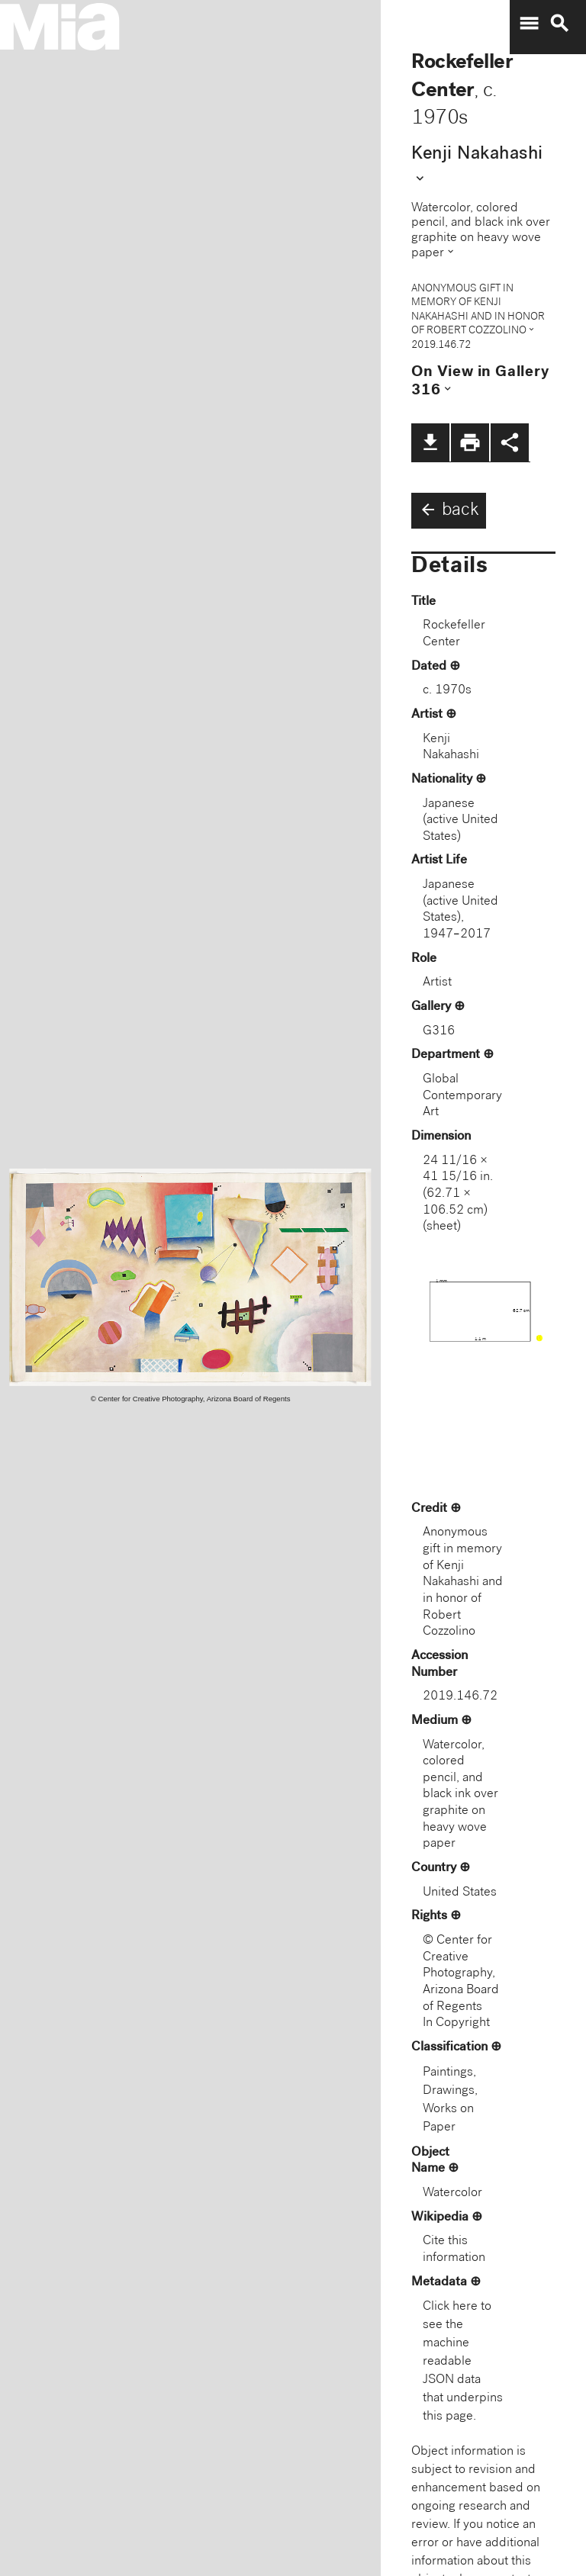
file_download (430, 442)
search (559, 23)
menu (528, 23)
